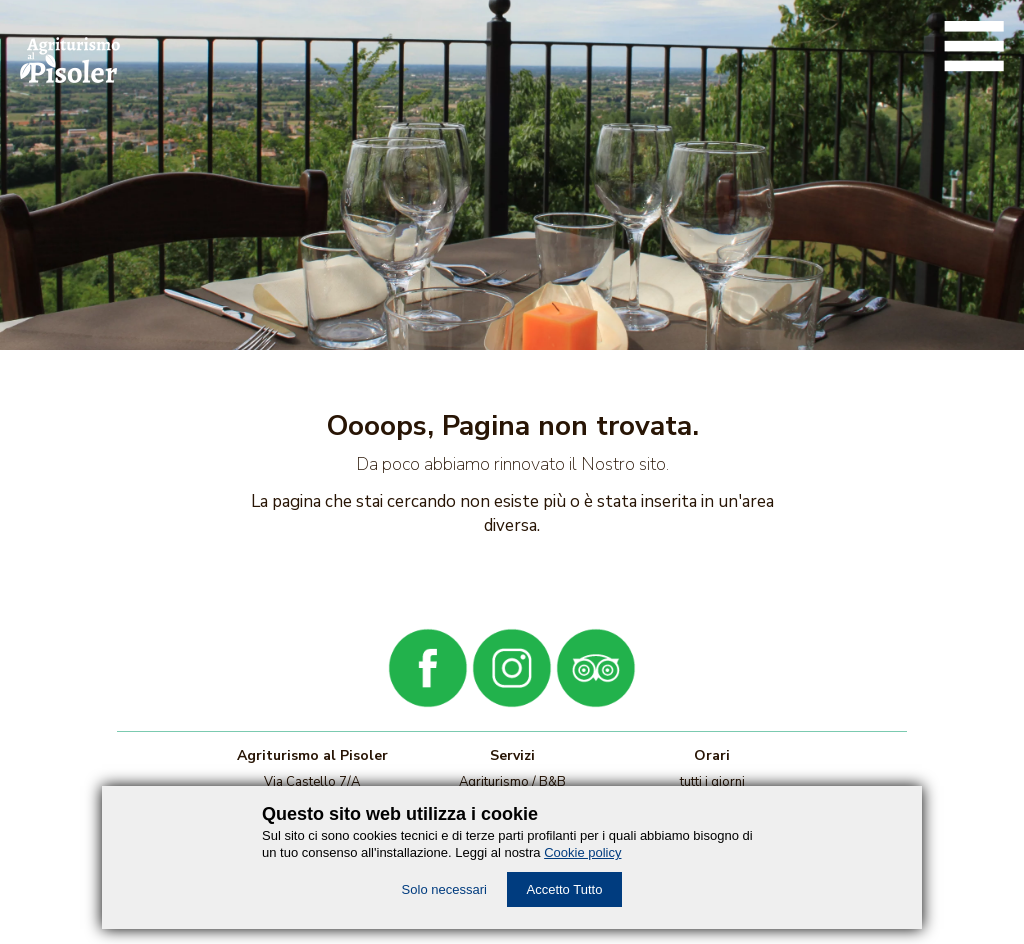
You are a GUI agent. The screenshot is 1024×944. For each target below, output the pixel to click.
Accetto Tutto (565, 889)
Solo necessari (444, 889)
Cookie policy (582, 852)
